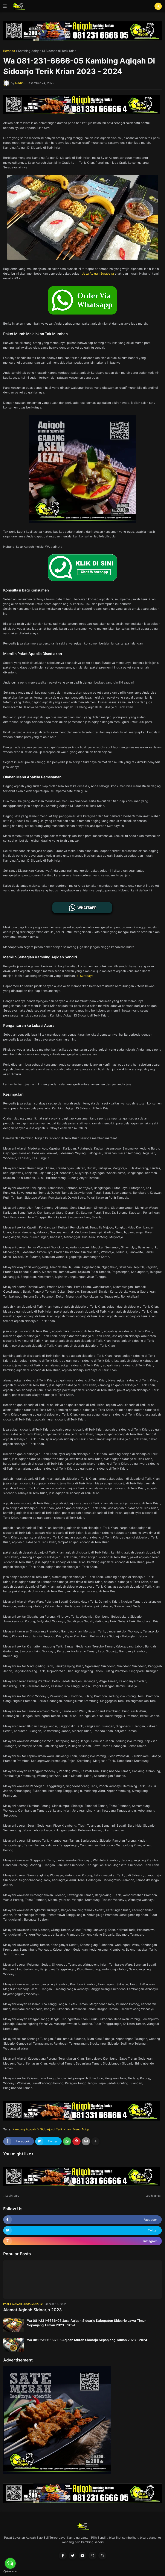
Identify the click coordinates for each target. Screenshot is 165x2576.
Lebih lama (152, 2195)
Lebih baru (12, 2195)
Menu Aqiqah (82, 2129)
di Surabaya (84, 975)
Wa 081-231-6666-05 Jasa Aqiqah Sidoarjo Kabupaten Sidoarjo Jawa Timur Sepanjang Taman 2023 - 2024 (86, 2323)
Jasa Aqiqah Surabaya (98, 273)
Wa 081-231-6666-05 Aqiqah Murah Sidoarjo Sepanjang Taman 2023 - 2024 (87, 2340)
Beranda (9, 50)
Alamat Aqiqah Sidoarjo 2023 (32, 2309)
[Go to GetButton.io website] (10, 2571)
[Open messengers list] (10, 2563)
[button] (5, 6)
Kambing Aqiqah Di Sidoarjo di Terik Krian (47, 50)
